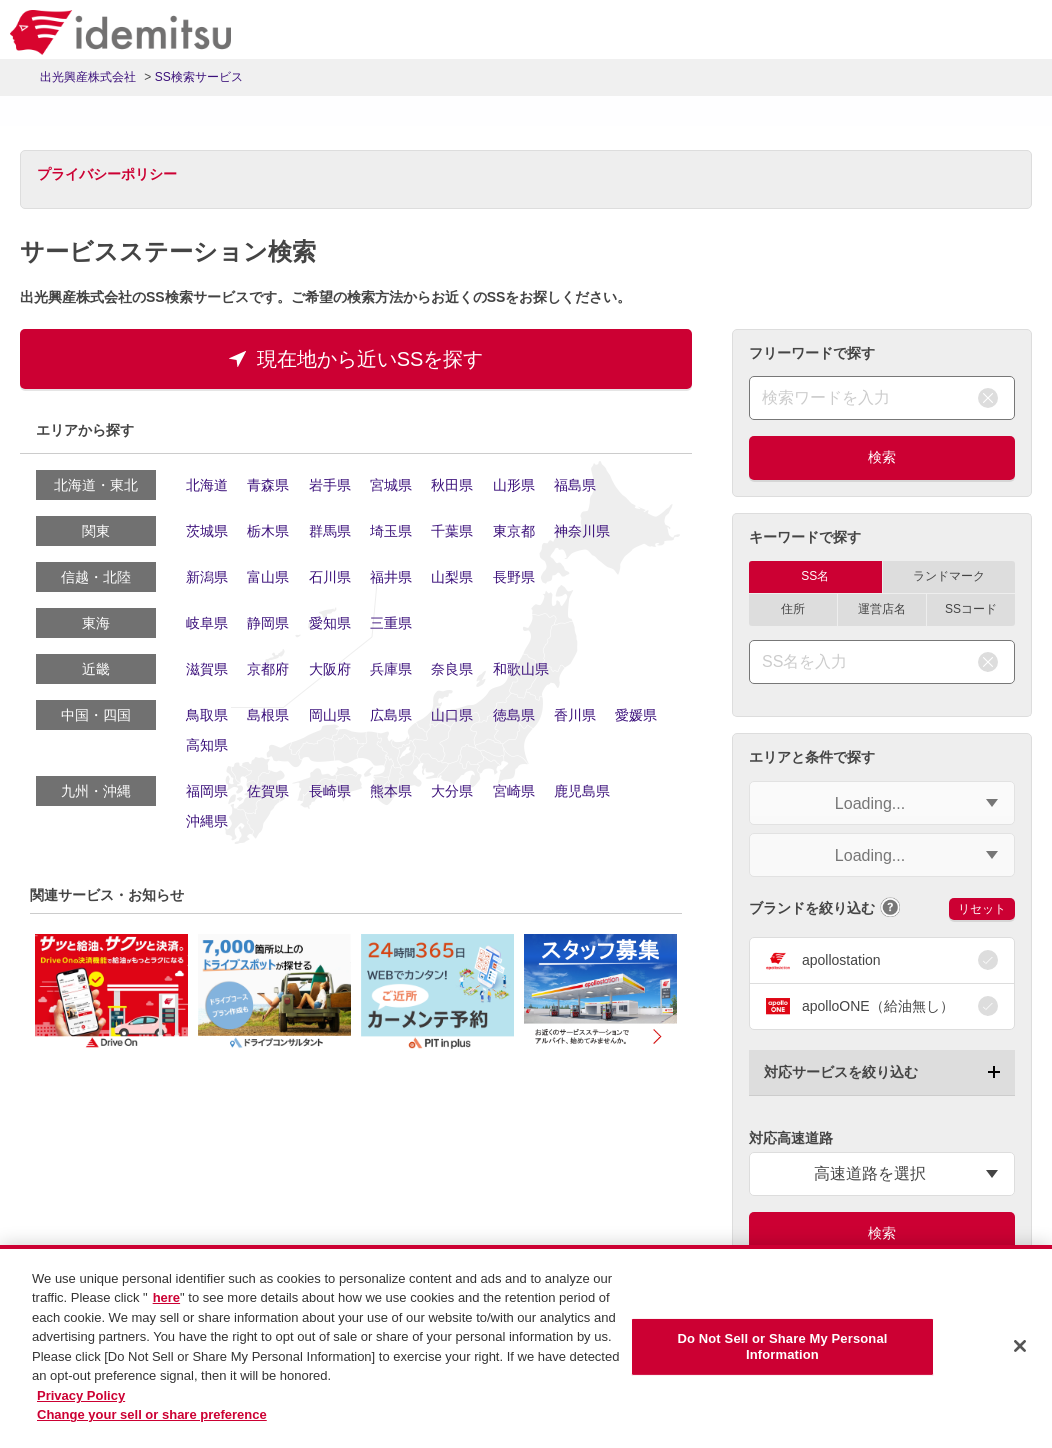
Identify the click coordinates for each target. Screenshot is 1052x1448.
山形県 (514, 485)
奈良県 (452, 669)
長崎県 (330, 791)
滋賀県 (207, 669)
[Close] (1020, 1346)
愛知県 (330, 623)
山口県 (452, 715)
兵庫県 (391, 669)
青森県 (268, 485)
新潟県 (207, 577)
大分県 (452, 791)
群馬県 (330, 531)
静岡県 (268, 623)
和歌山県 (521, 669)
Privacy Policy (81, 1395)
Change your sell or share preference (152, 1414)
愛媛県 (636, 715)
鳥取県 (207, 715)
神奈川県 (582, 531)
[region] (526, 1346)
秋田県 (452, 485)
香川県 (575, 715)
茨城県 (207, 531)
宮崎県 (514, 791)
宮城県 (391, 485)
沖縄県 (207, 821)
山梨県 (452, 577)
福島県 (575, 485)
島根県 (268, 715)
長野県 (514, 577)
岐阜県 (207, 623)
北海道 (207, 485)
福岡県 (207, 791)
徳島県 (514, 715)
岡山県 (330, 715)
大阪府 (330, 669)
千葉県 (452, 531)
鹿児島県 (582, 791)
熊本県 (391, 791)
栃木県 (268, 531)
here (166, 1297)
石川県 (330, 577)
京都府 (268, 669)
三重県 (391, 623)
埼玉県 (391, 531)
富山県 (268, 577)
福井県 (391, 577)
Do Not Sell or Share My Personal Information (782, 1346)
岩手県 (330, 485)
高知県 (207, 745)
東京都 (514, 531)
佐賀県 (268, 791)
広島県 (391, 715)
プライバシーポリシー (107, 174)
